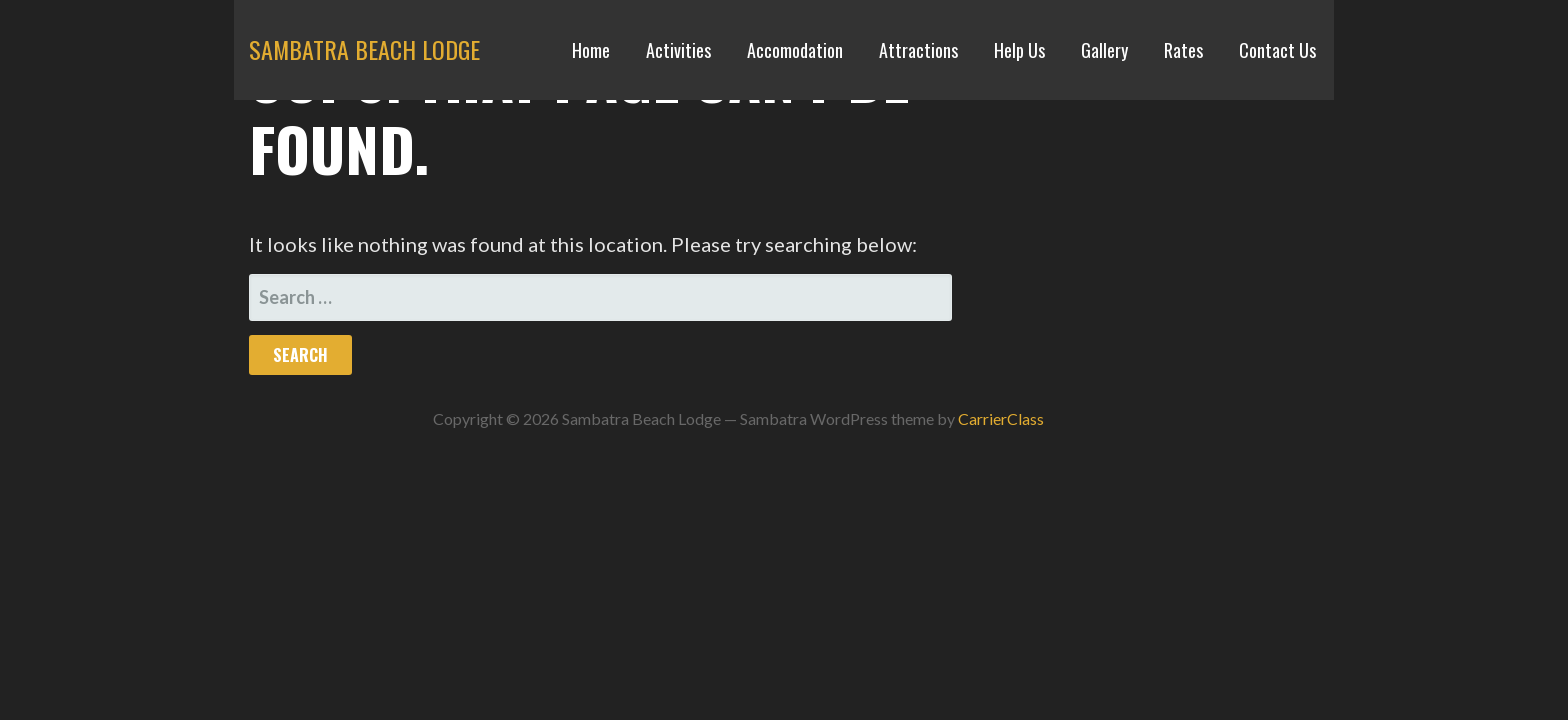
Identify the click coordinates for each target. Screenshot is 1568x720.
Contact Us (1277, 50)
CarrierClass (1001, 418)
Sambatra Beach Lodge (364, 49)
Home (591, 50)
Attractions (918, 50)
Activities (678, 50)
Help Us (1019, 50)
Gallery (1104, 50)
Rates (1183, 50)
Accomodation (795, 50)
